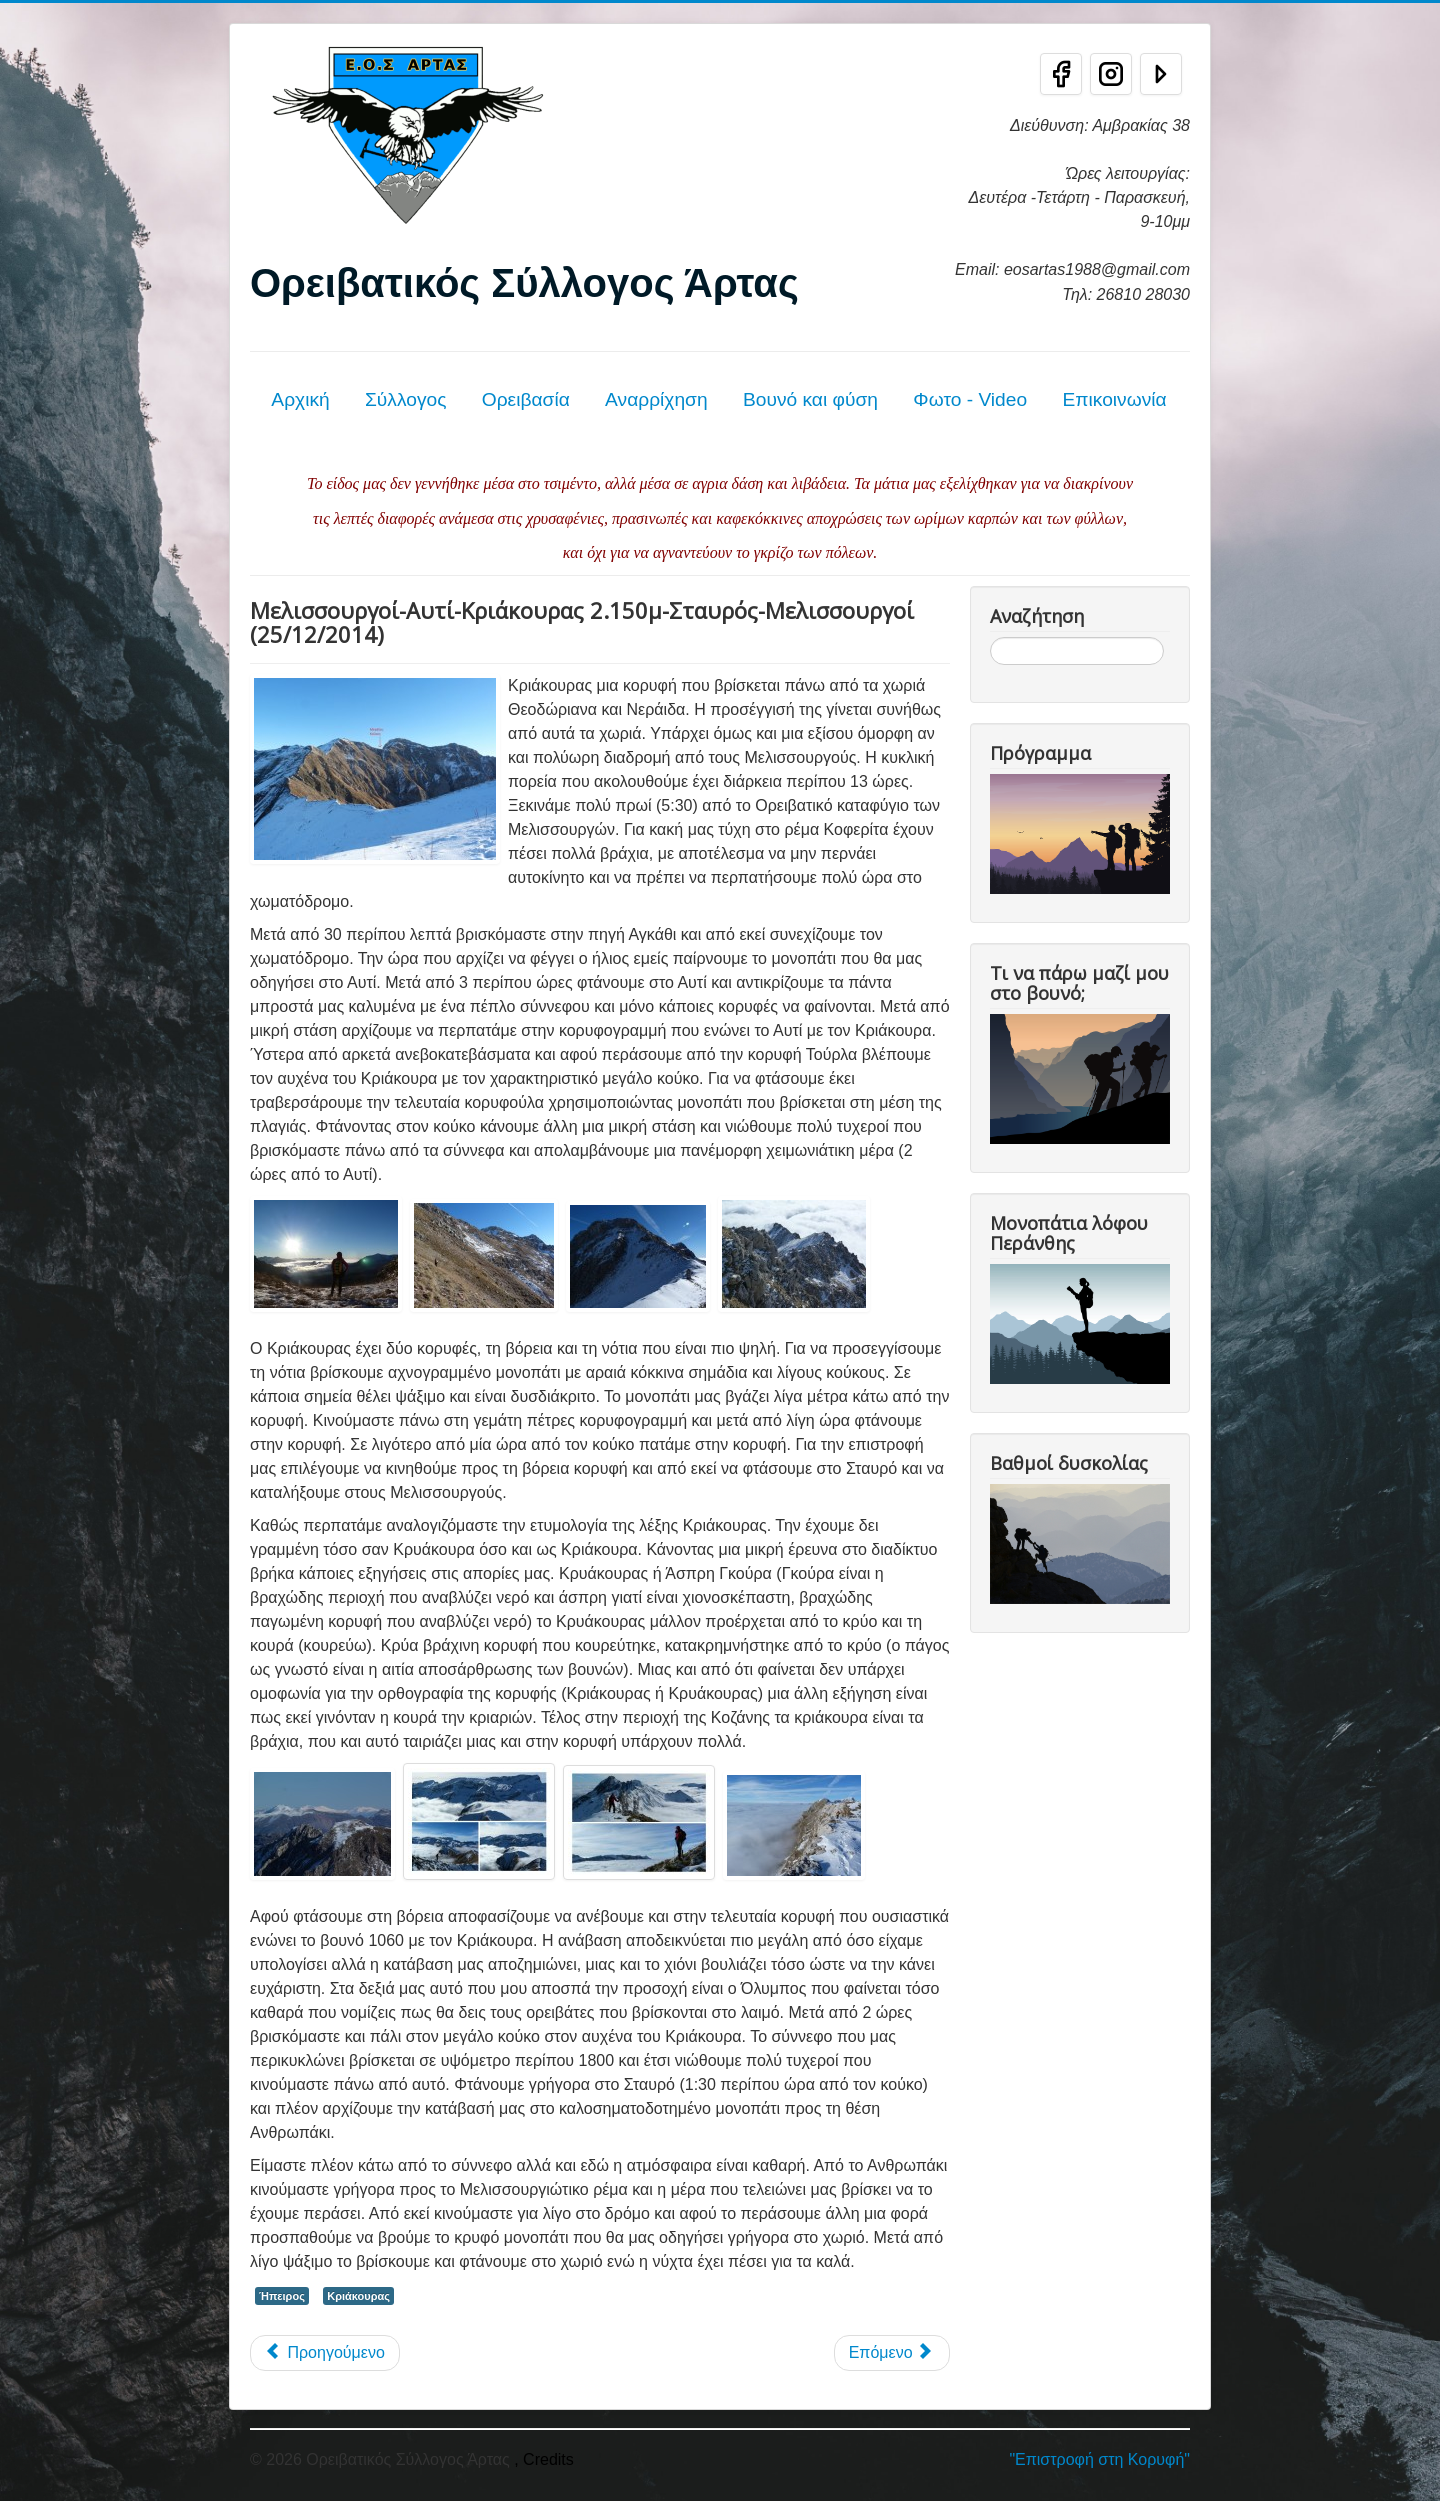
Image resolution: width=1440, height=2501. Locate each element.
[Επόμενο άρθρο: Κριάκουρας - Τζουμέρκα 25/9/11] (892, 2353)
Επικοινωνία (1114, 399)
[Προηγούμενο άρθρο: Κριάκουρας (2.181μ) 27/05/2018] (325, 2353)
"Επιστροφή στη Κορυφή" (1099, 2459)
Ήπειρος (282, 2296)
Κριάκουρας (358, 2296)
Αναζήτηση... (990, 637)
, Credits (544, 2459)
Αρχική (300, 399)
